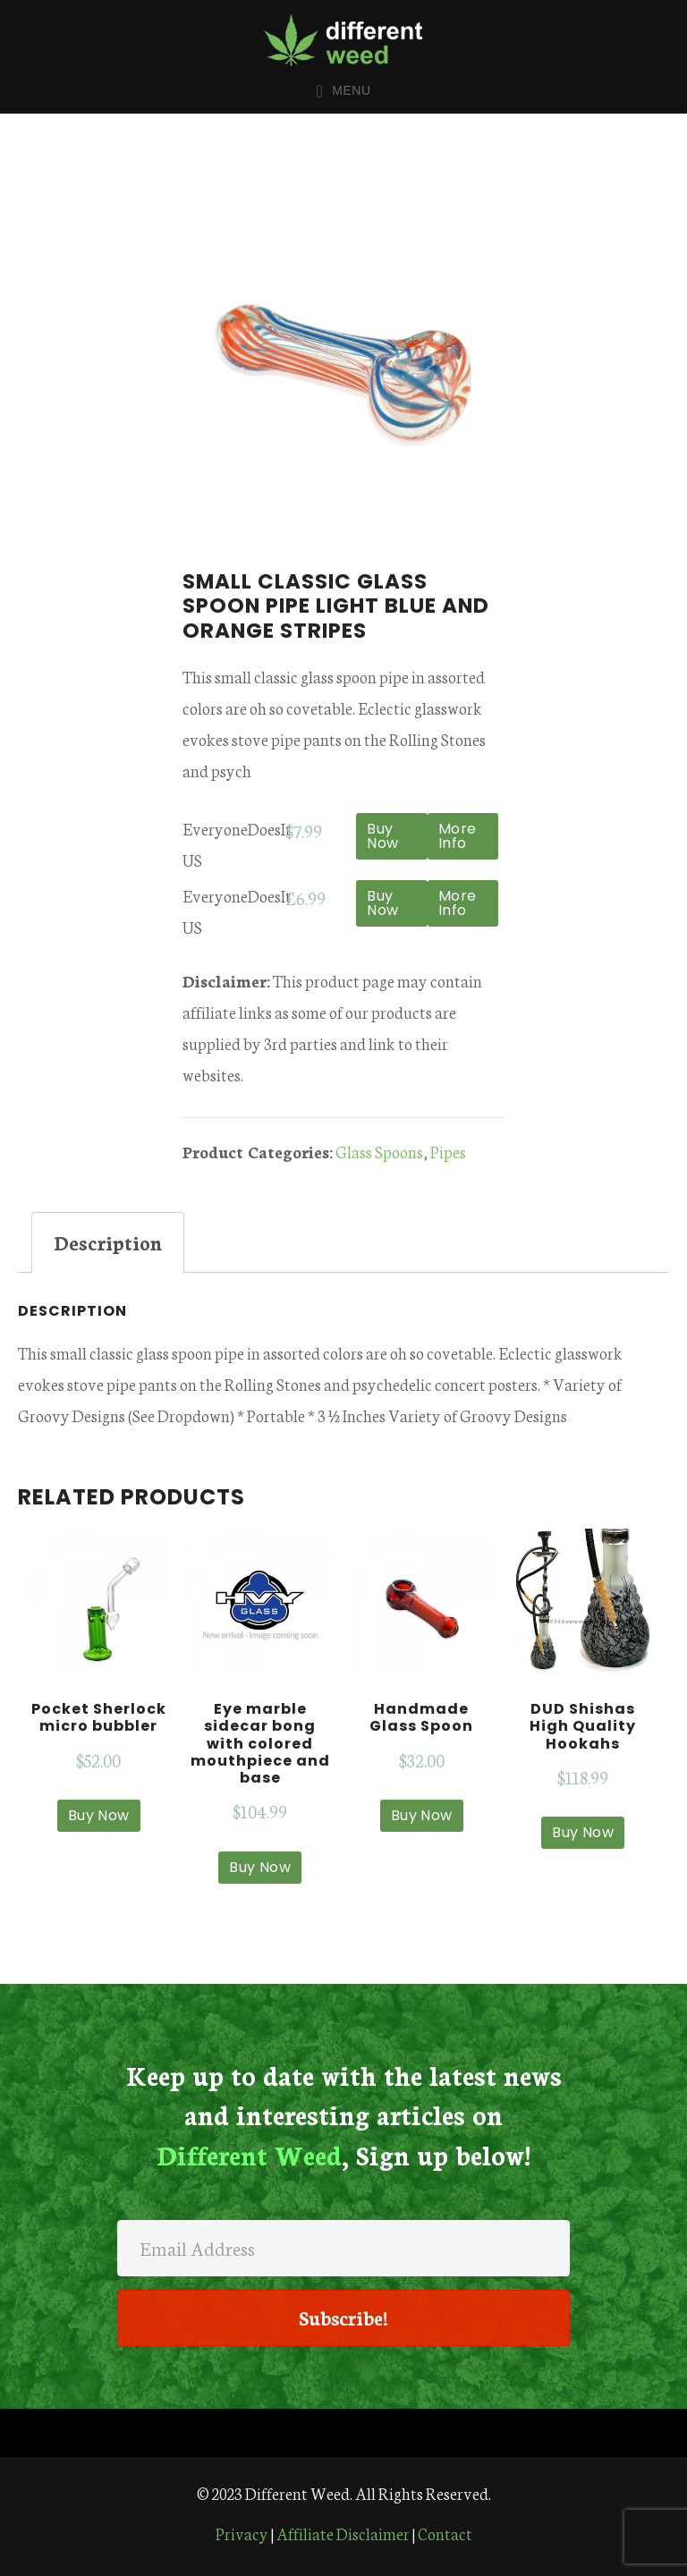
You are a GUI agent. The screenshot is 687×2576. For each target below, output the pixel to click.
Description (108, 1242)
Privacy (242, 2533)
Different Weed (343, 39)
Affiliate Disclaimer (343, 2533)
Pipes (448, 1151)
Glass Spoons (379, 1151)
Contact (445, 2533)
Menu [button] (351, 90)
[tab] (107, 1242)
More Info (457, 835)
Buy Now (383, 835)
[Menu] (343, 2433)
